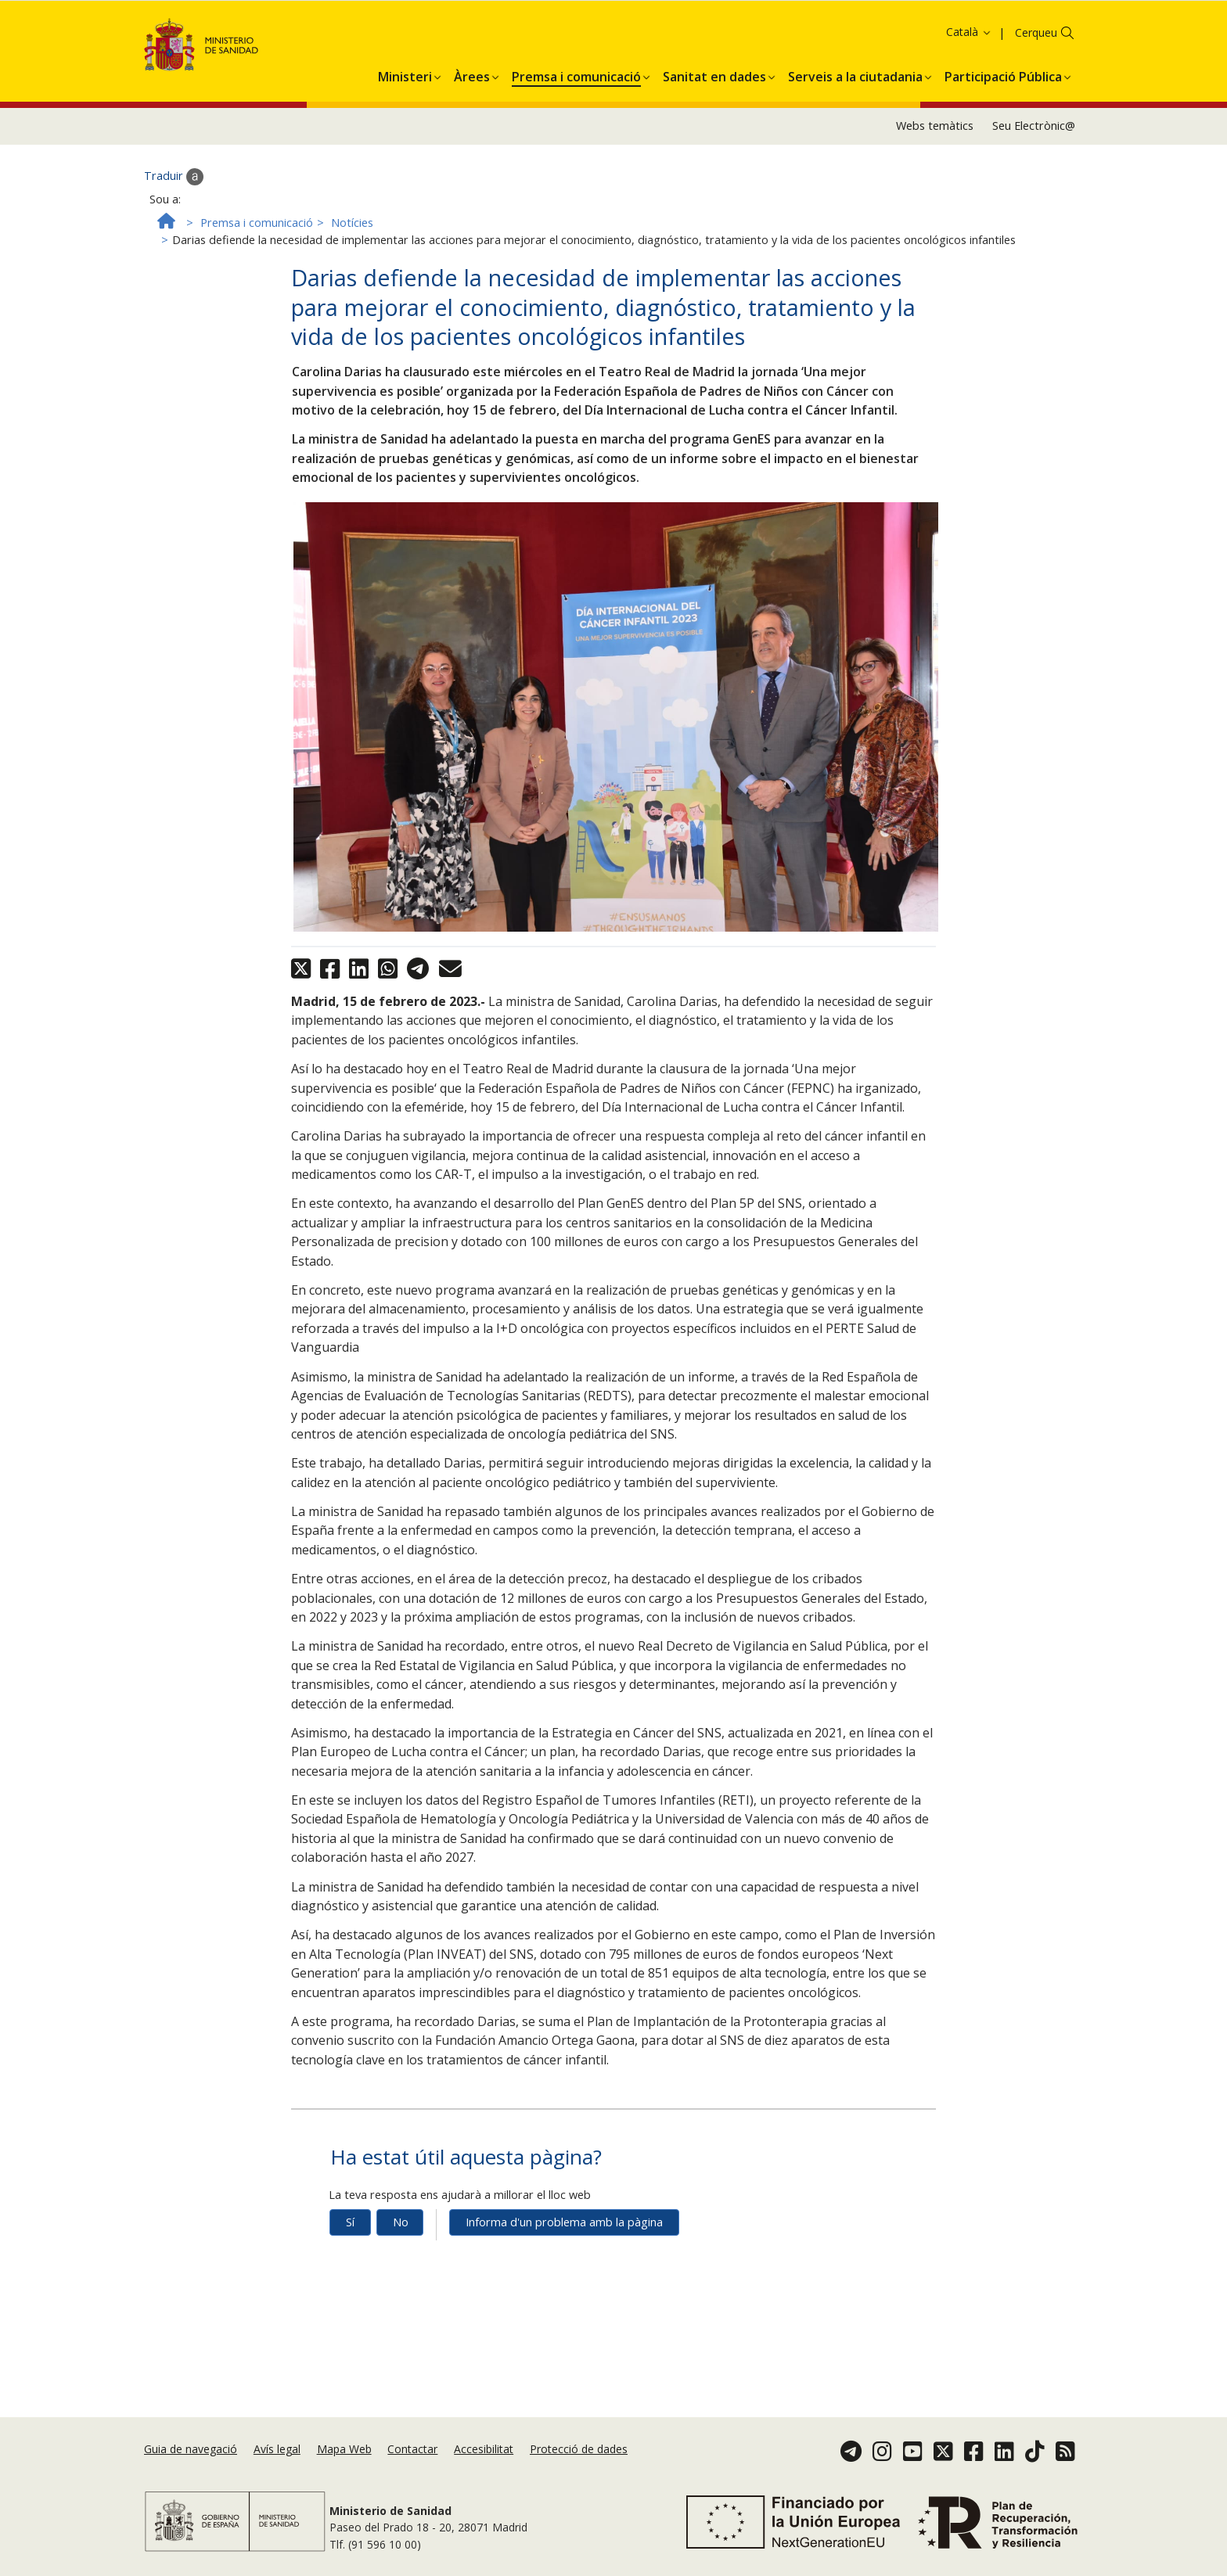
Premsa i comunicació (256, 258)
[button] (405, 110)
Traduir (173, 212)
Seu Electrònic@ (1033, 161)
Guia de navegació (190, 2448)
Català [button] (969, 67)
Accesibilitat (483, 2448)
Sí (350, 2258)
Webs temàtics (934, 161)
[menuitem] (405, 110)
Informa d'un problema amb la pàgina (564, 2258)
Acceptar (647, 35)
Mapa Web (344, 2448)
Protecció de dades (579, 2448)
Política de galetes (562, 34)
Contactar (412, 2448)
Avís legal (277, 2448)
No (400, 2258)
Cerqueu (1036, 68)
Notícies (352, 258)
